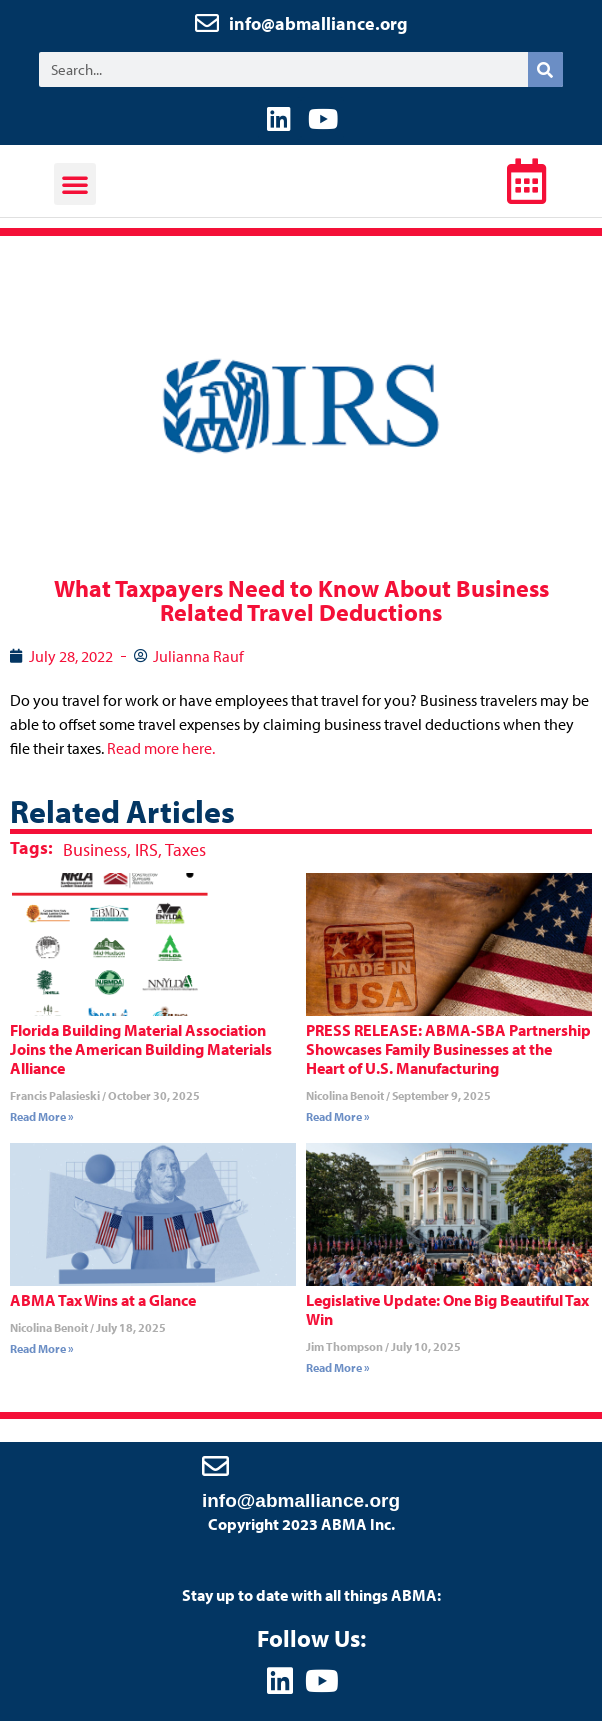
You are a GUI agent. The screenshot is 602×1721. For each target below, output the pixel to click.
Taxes (185, 849)
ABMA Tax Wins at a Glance (103, 1300)
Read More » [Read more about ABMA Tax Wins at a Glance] (42, 1348)
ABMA (296, 187)
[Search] (545, 69)
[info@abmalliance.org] (215, 1465)
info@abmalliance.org (318, 23)
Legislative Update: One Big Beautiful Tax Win (447, 1309)
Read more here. (161, 748)
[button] (75, 184)
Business (95, 849)
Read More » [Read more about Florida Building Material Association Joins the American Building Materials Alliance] (42, 1116)
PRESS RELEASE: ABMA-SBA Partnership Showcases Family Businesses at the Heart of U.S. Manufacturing (448, 1049)
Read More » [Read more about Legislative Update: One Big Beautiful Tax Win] (338, 1367)
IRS (146, 849)
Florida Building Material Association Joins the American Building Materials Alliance (141, 1049)
